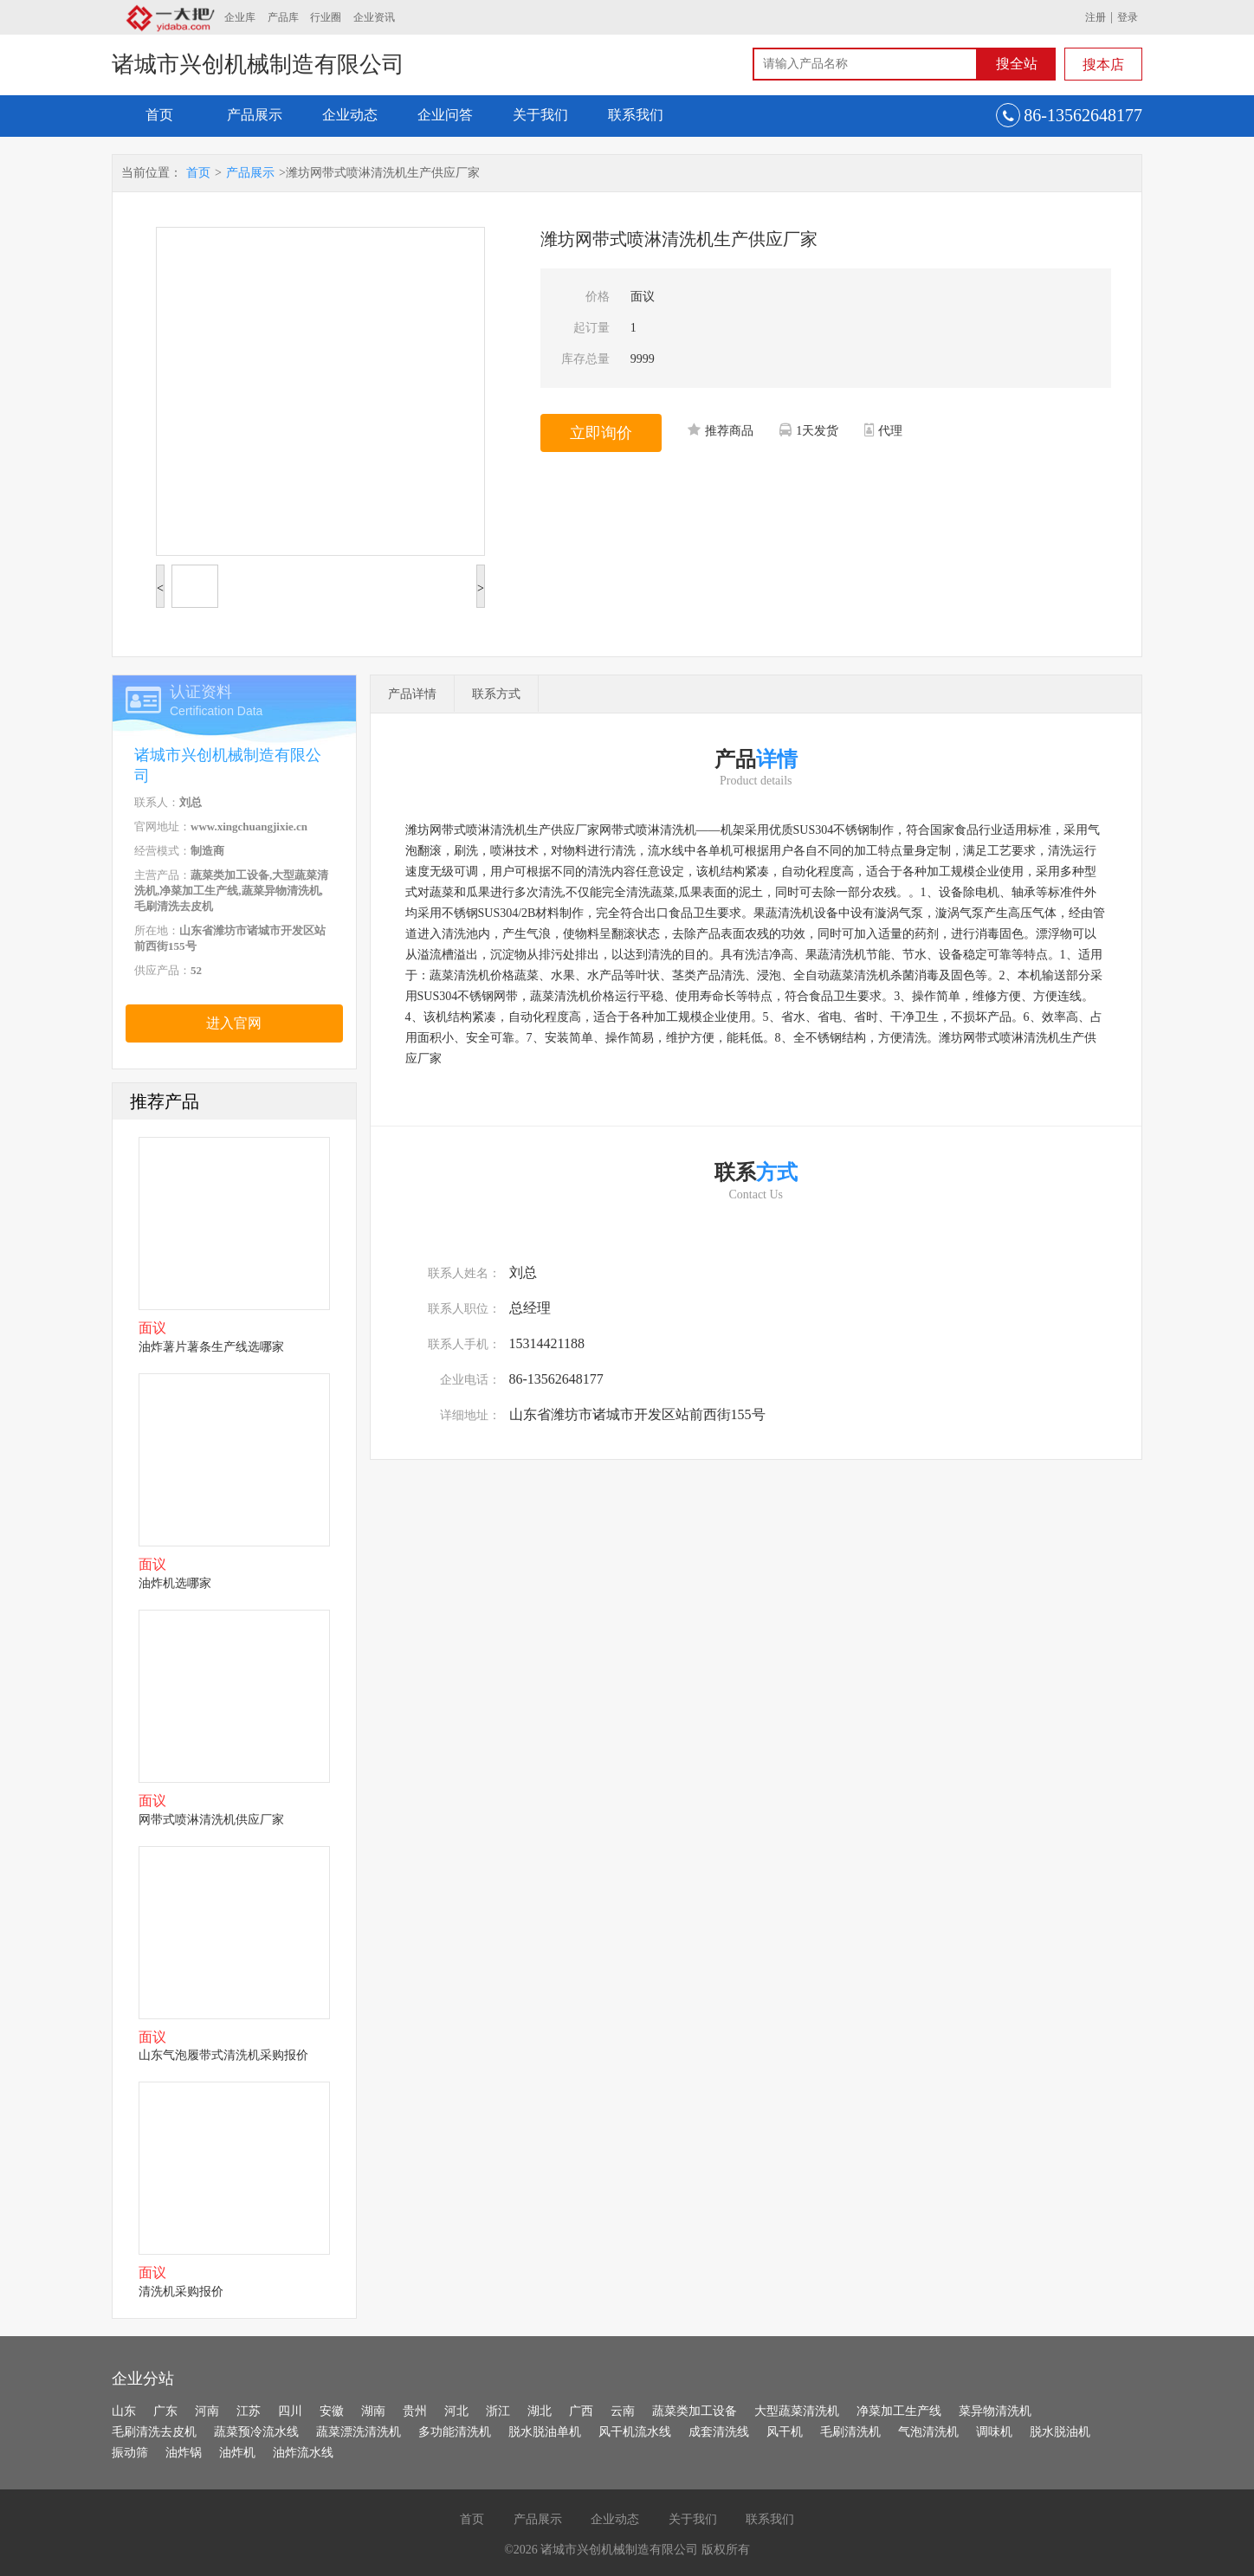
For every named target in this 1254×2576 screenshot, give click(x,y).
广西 (581, 2411)
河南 (207, 2411)
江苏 (248, 2411)
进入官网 (234, 1023)
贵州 (415, 2411)
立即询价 (601, 433)
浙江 (498, 2411)
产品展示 (254, 114)
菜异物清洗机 (995, 2411)
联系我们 (635, 114)
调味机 (994, 2431)
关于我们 (540, 114)
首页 (159, 114)
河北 (456, 2411)
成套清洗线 (718, 2431)
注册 (1095, 17)
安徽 (332, 2411)
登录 (1127, 17)
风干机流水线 (634, 2431)
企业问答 (445, 114)
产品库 (283, 17)
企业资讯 (374, 17)
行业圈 (325, 17)
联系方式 (496, 694)
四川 (290, 2411)
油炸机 (237, 2452)
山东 (124, 2411)
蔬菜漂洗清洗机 (358, 2431)
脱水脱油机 (1060, 2431)
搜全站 (1016, 63)
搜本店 (1103, 64)
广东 (165, 2411)
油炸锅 (183, 2452)
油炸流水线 (303, 2452)
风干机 (784, 2431)
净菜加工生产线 (898, 2411)
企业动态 (350, 114)
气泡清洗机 (928, 2431)
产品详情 (412, 694)
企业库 (239, 17)
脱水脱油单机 (544, 2431)
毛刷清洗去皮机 (154, 2431)
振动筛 (130, 2452)
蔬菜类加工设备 (694, 2411)
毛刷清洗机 (850, 2431)
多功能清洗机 (454, 2431)
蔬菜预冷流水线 (256, 2431)
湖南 (373, 2411)
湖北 (539, 2411)
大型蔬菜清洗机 (796, 2411)
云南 (623, 2411)
